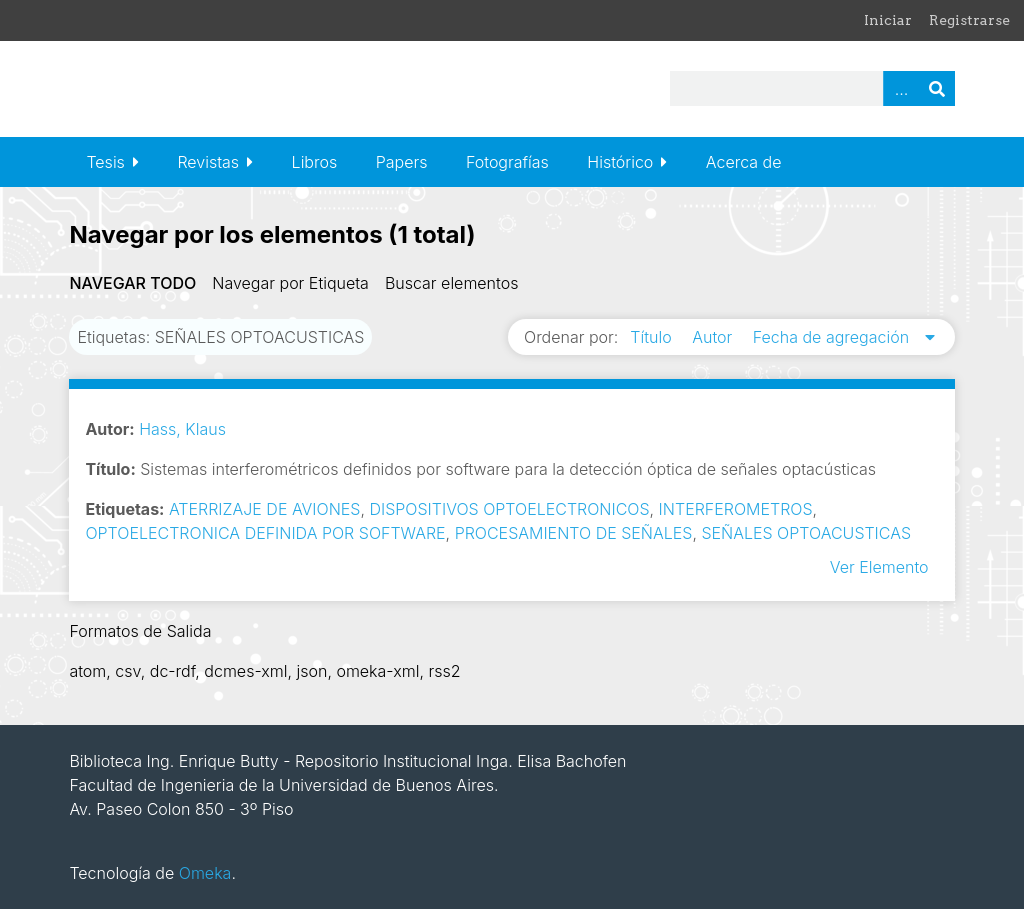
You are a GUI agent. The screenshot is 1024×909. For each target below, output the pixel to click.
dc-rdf (173, 671)
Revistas (208, 162)
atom (87, 671)
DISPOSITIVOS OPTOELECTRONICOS (509, 509)
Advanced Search (901, 88)
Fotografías (507, 162)
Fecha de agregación (833, 337)
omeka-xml (377, 671)
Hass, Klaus (182, 429)
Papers (402, 162)
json (311, 671)
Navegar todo (132, 283)
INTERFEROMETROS (736, 509)
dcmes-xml (245, 671)
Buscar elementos (452, 283)
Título (653, 337)
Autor (714, 337)
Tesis (105, 162)
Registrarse (969, 20)
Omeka (205, 873)
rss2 (444, 671)
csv (127, 671)
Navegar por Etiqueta (290, 283)
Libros (315, 162)
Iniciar (888, 20)
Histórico (620, 162)
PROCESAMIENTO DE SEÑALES (574, 533)
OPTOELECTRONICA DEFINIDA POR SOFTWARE (265, 533)
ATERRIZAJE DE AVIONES (265, 509)
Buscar (937, 88)
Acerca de (744, 162)
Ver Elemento (879, 567)
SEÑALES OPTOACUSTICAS (806, 533)
